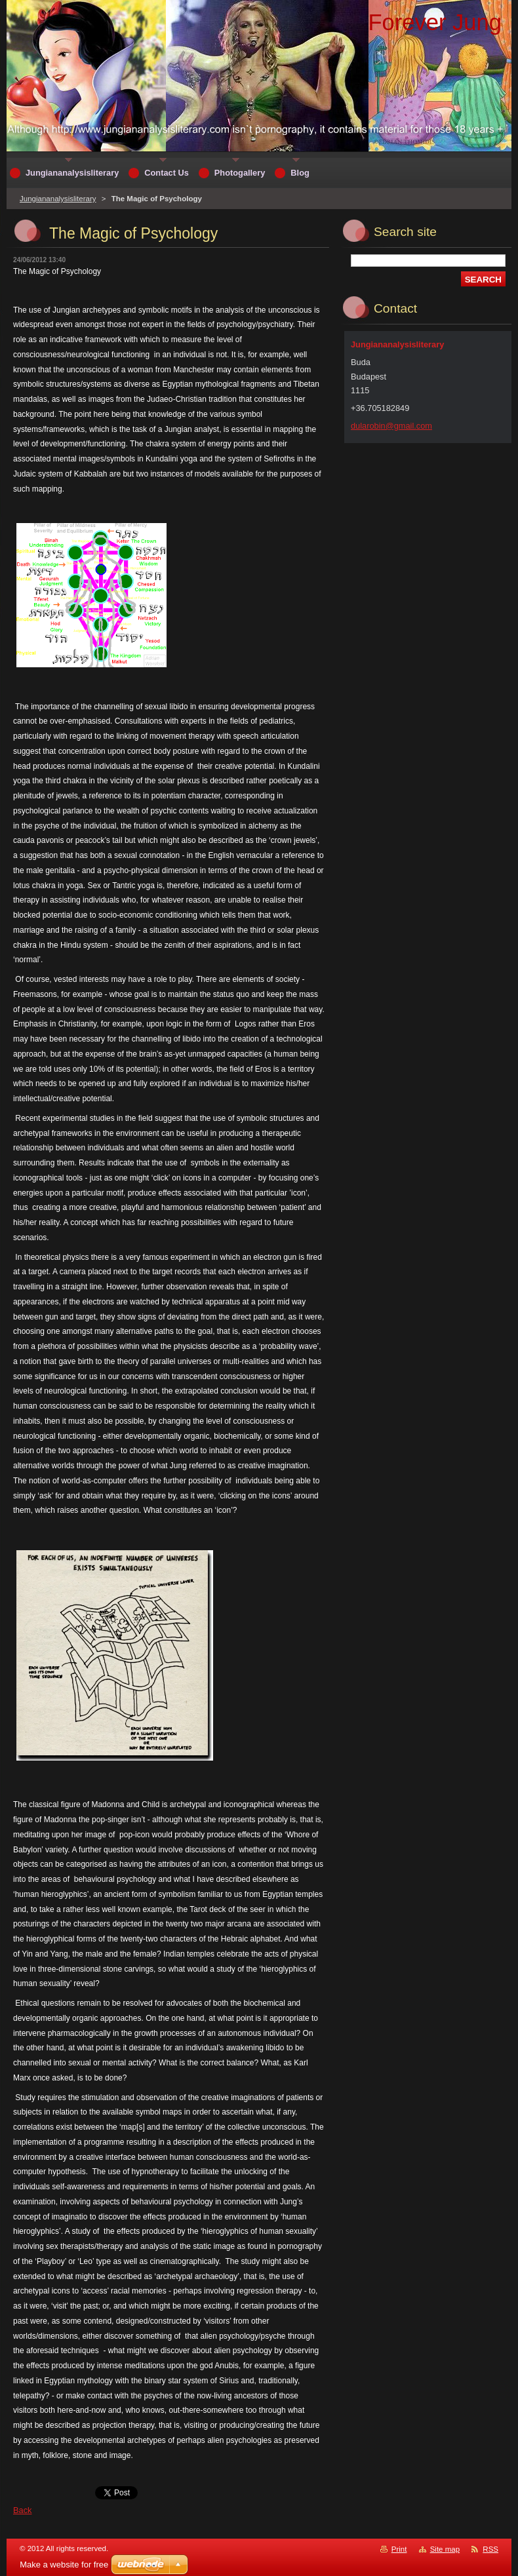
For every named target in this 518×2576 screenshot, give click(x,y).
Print (399, 2549)
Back (22, 2510)
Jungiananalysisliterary (58, 199)
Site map (445, 2549)
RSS (490, 2549)
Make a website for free (64, 2564)
